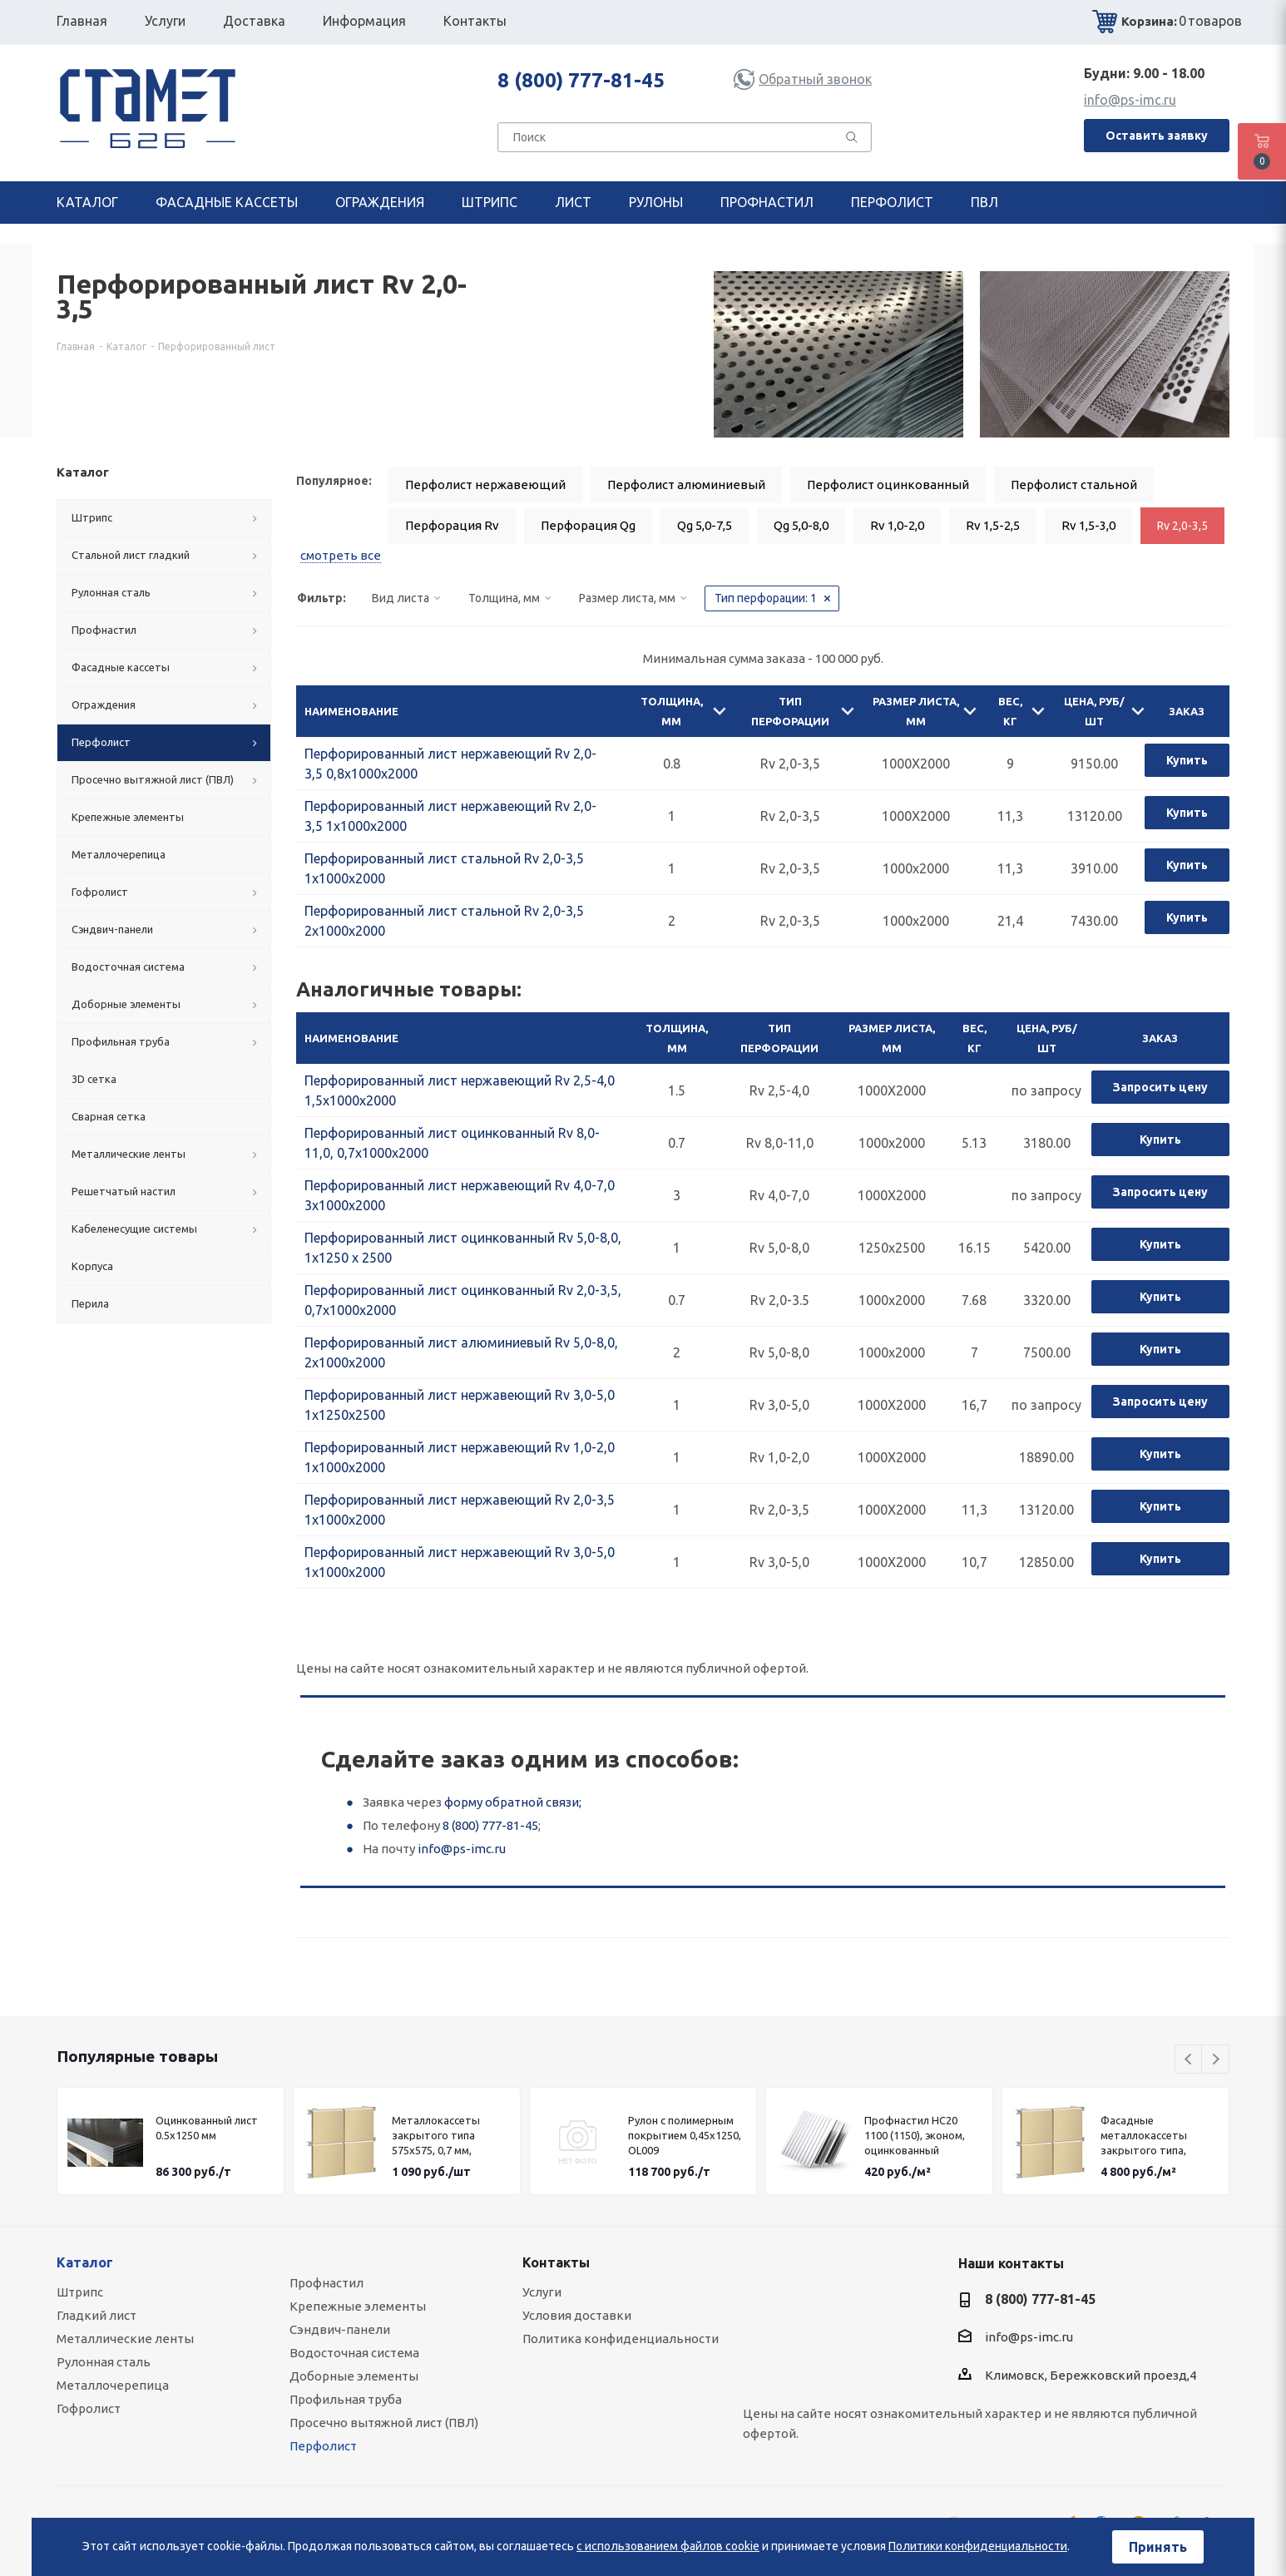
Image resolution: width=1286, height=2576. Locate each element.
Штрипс (80, 2292)
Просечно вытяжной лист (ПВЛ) (383, 2422)
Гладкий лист (96, 2315)
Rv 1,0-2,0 (897, 525)
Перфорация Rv (452, 525)
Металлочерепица (113, 2385)
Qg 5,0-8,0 (801, 525)
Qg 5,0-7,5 (704, 525)
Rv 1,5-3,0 (1088, 525)
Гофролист (89, 2408)
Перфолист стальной (1074, 484)
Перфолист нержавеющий (485, 484)
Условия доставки (576, 2315)
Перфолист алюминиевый (686, 484)
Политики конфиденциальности (977, 2546)
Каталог (85, 2262)
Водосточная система (354, 2353)
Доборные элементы (353, 2376)
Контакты (556, 2262)
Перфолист (323, 2446)
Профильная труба (345, 2399)
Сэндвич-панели (339, 2329)
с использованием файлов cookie (667, 2546)
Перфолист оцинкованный (888, 484)
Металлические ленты (125, 2338)
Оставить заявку (1156, 135)
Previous (1189, 2059)
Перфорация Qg (588, 525)
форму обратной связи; (512, 1802)
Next (1215, 2059)
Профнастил (326, 2283)
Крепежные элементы (357, 2306)
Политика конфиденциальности (620, 2338)
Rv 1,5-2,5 (993, 525)
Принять (1158, 2546)
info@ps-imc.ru (1130, 99)
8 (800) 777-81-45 (581, 80)
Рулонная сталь (104, 2362)
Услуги (541, 2292)
